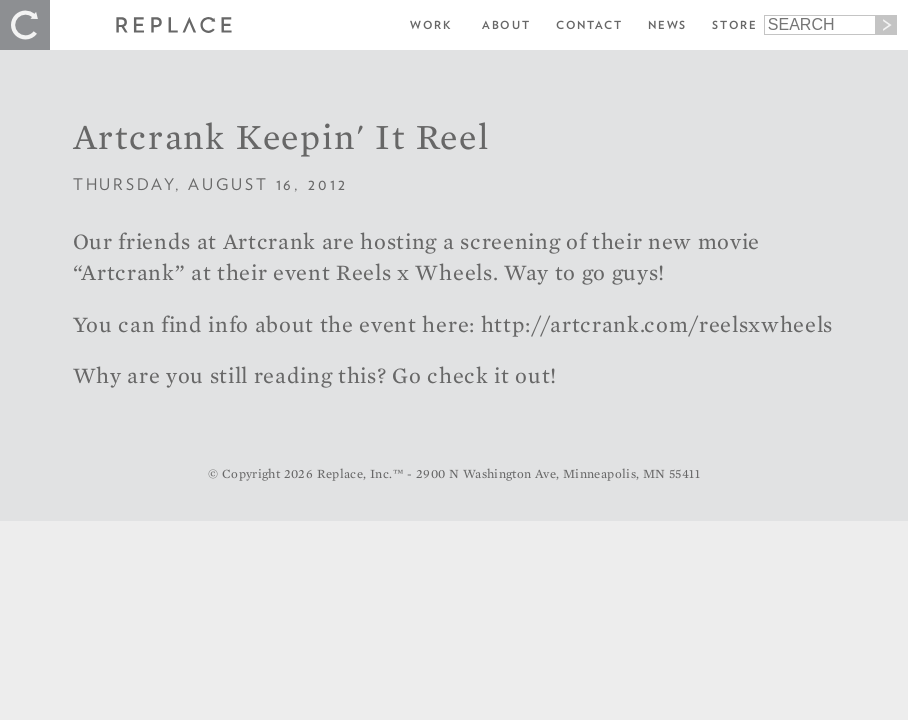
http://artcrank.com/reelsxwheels (657, 323)
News (667, 25)
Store (734, 25)
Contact (589, 25)
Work (431, 25)
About (506, 25)
